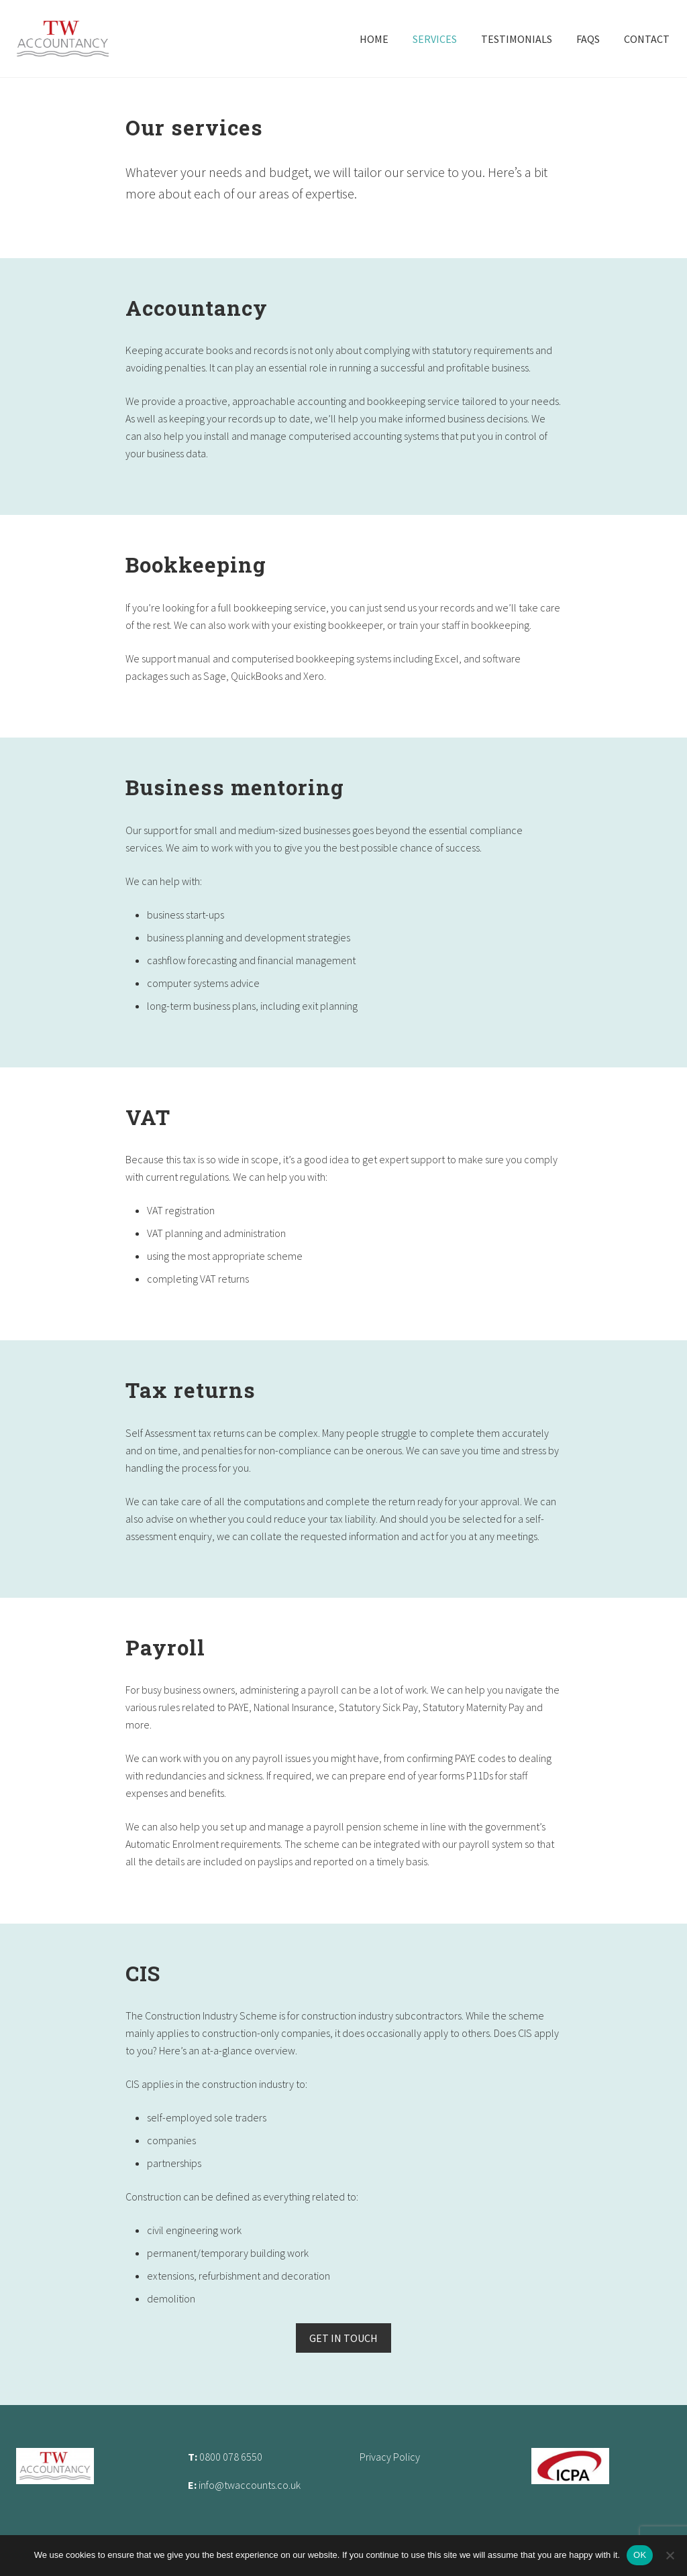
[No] (670, 2555)
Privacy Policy (390, 2456)
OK (639, 2555)
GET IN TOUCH (343, 2338)
